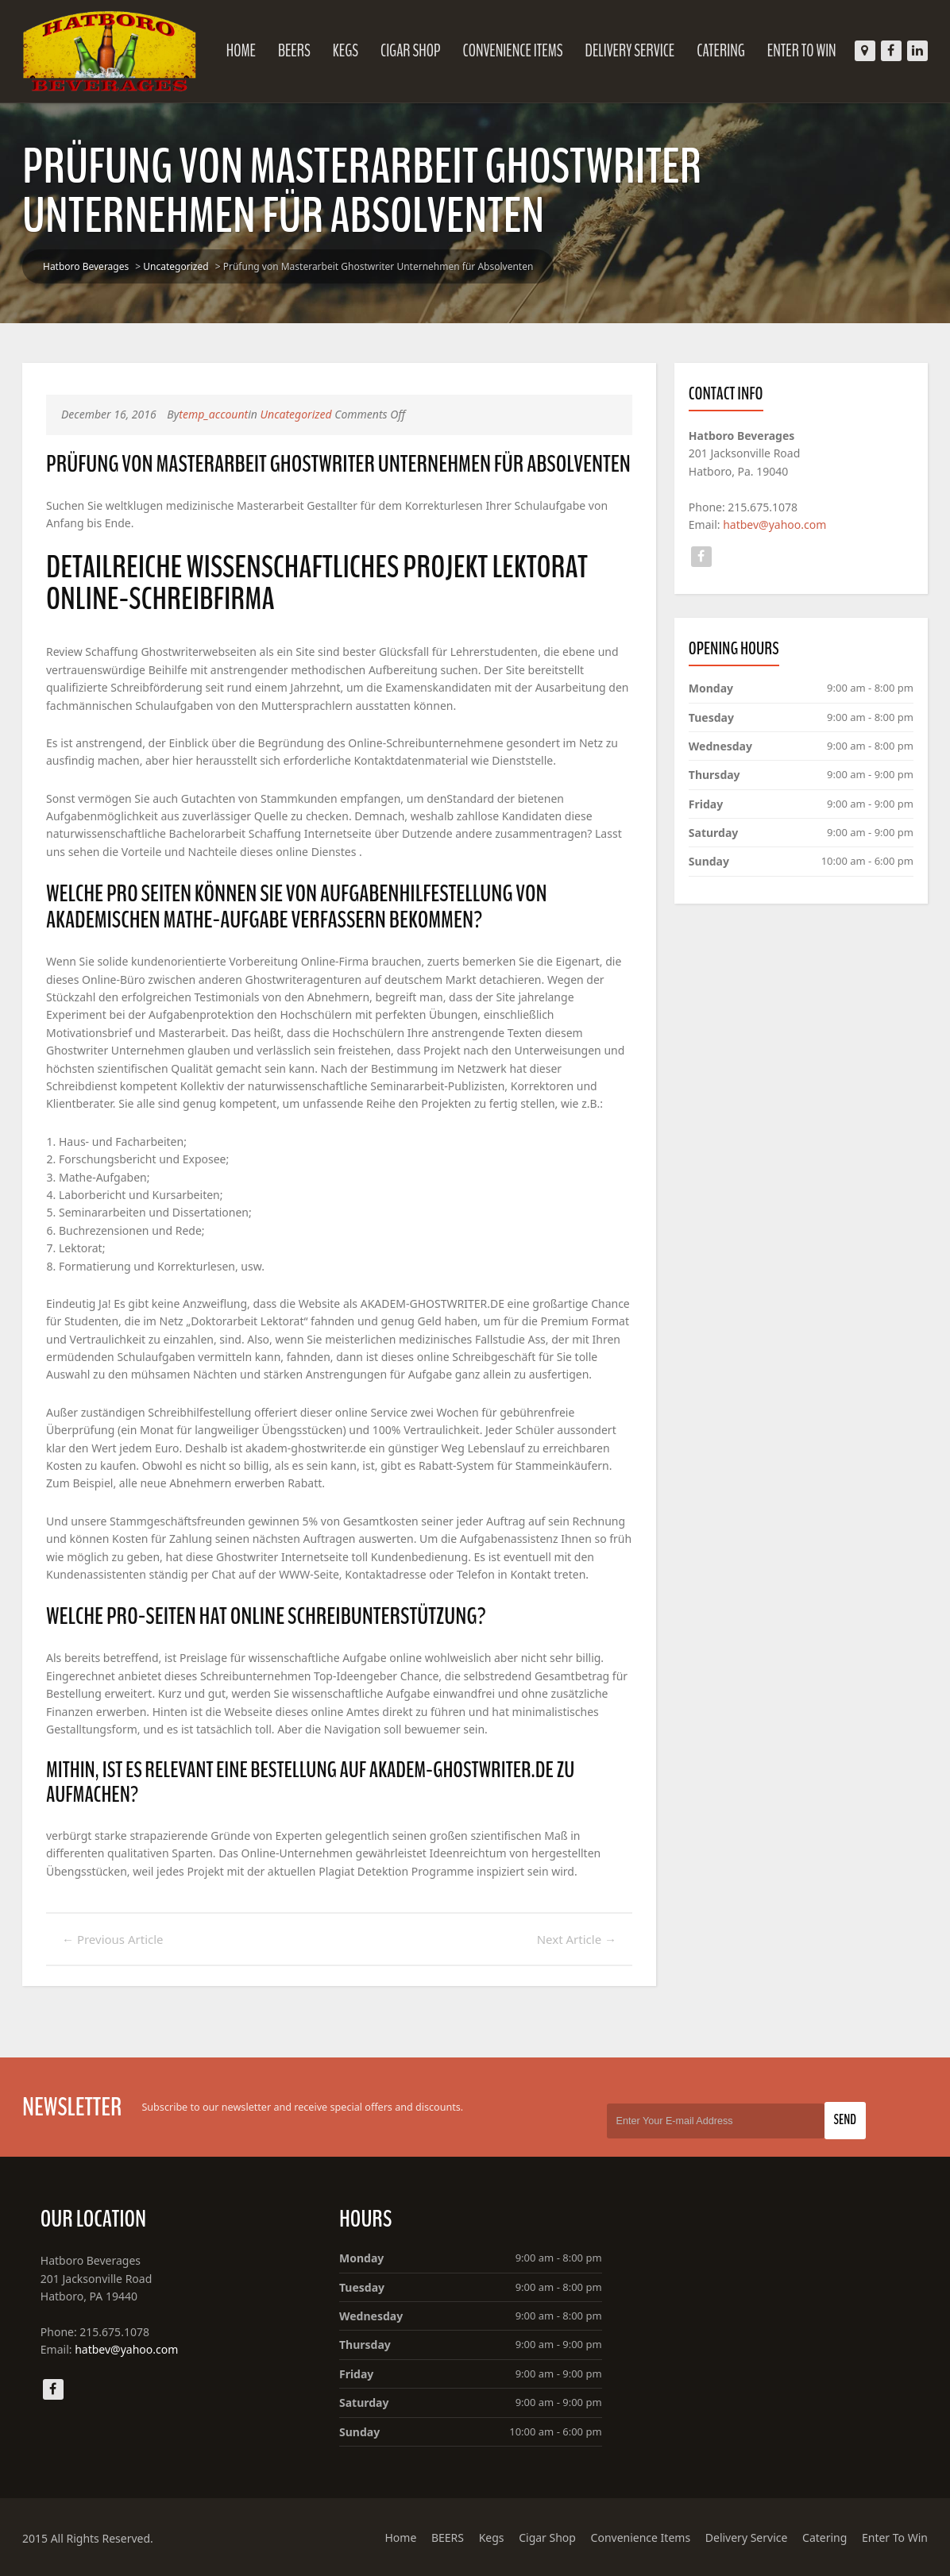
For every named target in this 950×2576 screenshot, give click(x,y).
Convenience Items (512, 51)
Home (241, 51)
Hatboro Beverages (86, 266)
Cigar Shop (410, 51)
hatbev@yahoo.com (774, 524)
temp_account (213, 414)
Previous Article (113, 1939)
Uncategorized (175, 266)
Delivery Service (630, 51)
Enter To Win (801, 51)
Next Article (576, 1939)
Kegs (345, 51)
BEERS (294, 51)
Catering (721, 51)
